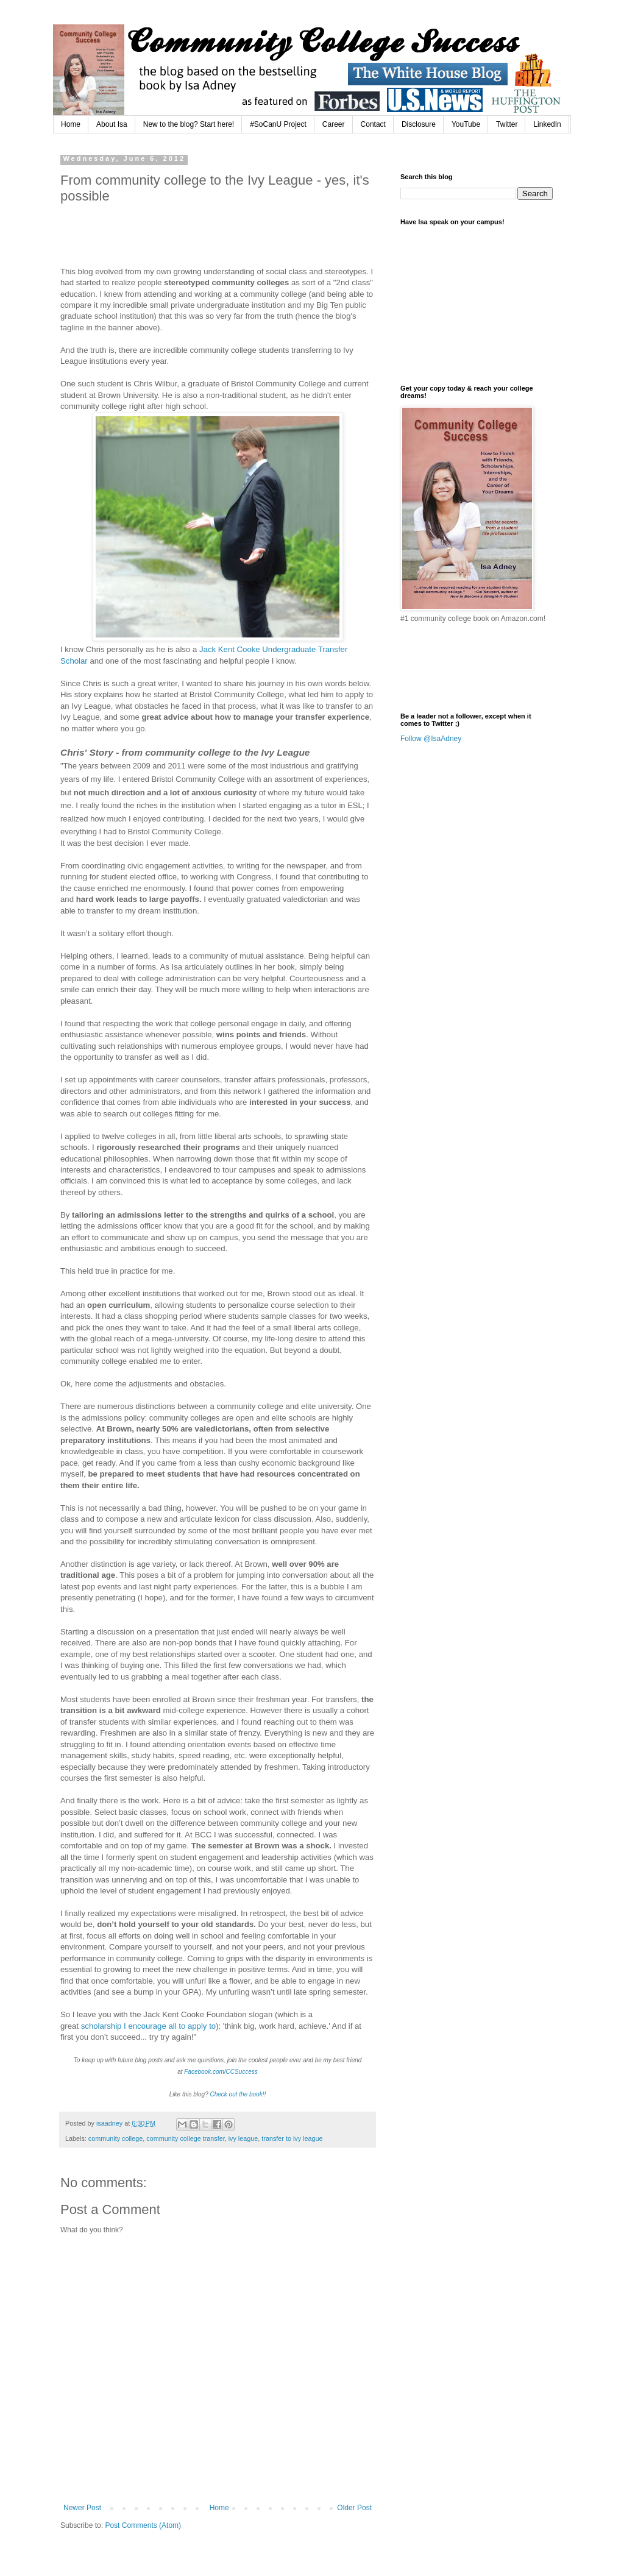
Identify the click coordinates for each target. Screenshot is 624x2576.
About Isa (111, 124)
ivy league (243, 2138)
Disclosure (419, 124)
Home (70, 124)
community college (115, 2138)
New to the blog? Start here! (188, 124)
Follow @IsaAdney (430, 738)
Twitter (506, 124)
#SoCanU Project (278, 124)
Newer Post (82, 2507)
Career (333, 124)
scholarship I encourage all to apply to (148, 2026)
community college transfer (185, 2138)
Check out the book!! (238, 2094)
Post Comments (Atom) (143, 2525)
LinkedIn (547, 124)
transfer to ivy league (291, 2138)
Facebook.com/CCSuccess (221, 2071)
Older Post (354, 2507)
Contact (373, 124)
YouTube (466, 124)
